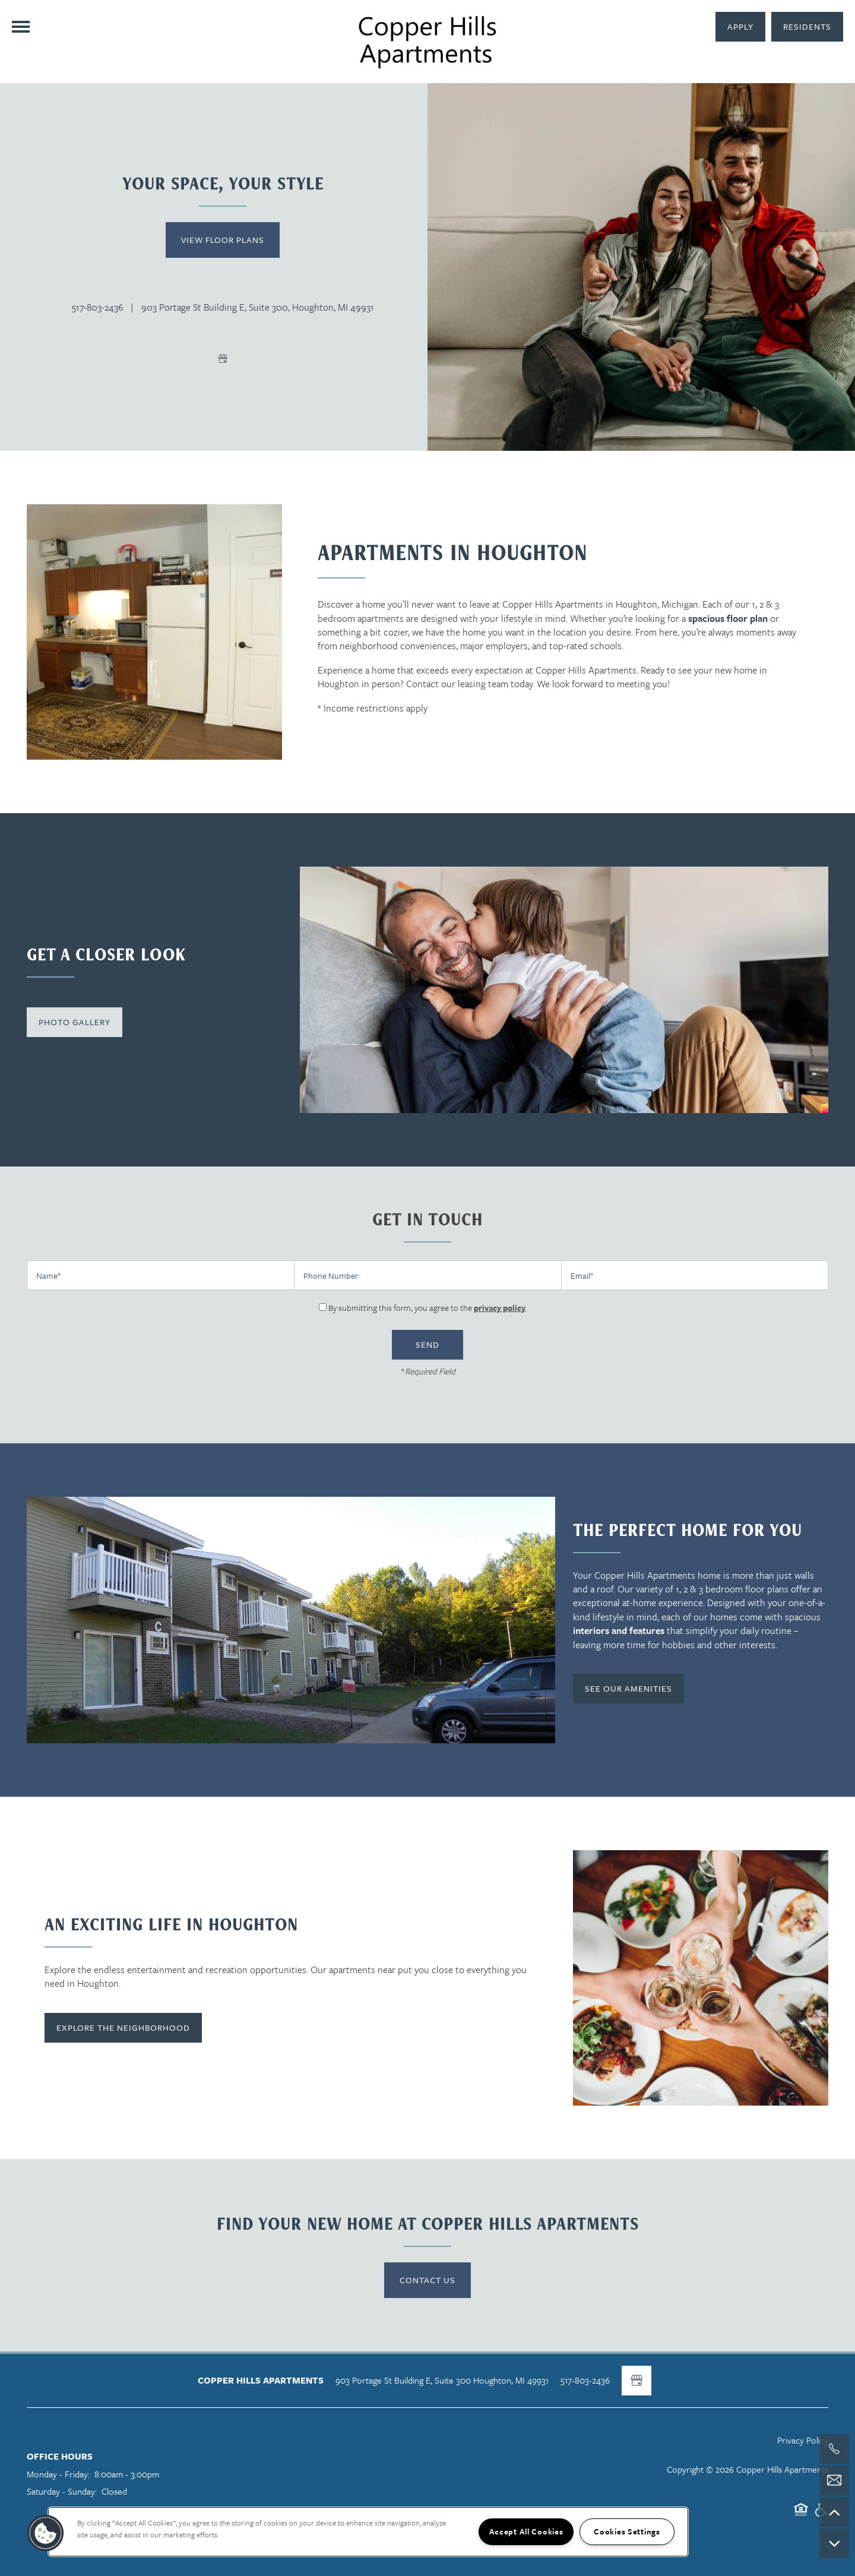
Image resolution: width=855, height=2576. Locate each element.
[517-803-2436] (834, 2449)
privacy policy (499, 1307)
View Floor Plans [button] (222, 239)
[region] (368, 2532)
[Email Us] (834, 2480)
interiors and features (618, 1630)
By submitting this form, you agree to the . (427, 1307)
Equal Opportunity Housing (801, 2515)
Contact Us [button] (427, 2280)
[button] (807, 27)
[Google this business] (223, 359)
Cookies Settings (627, 2531)
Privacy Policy (802, 2440)
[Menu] (21, 27)
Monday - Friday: (58, 2473)
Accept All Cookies (526, 2531)
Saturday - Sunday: (62, 2491)
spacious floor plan (728, 618)
